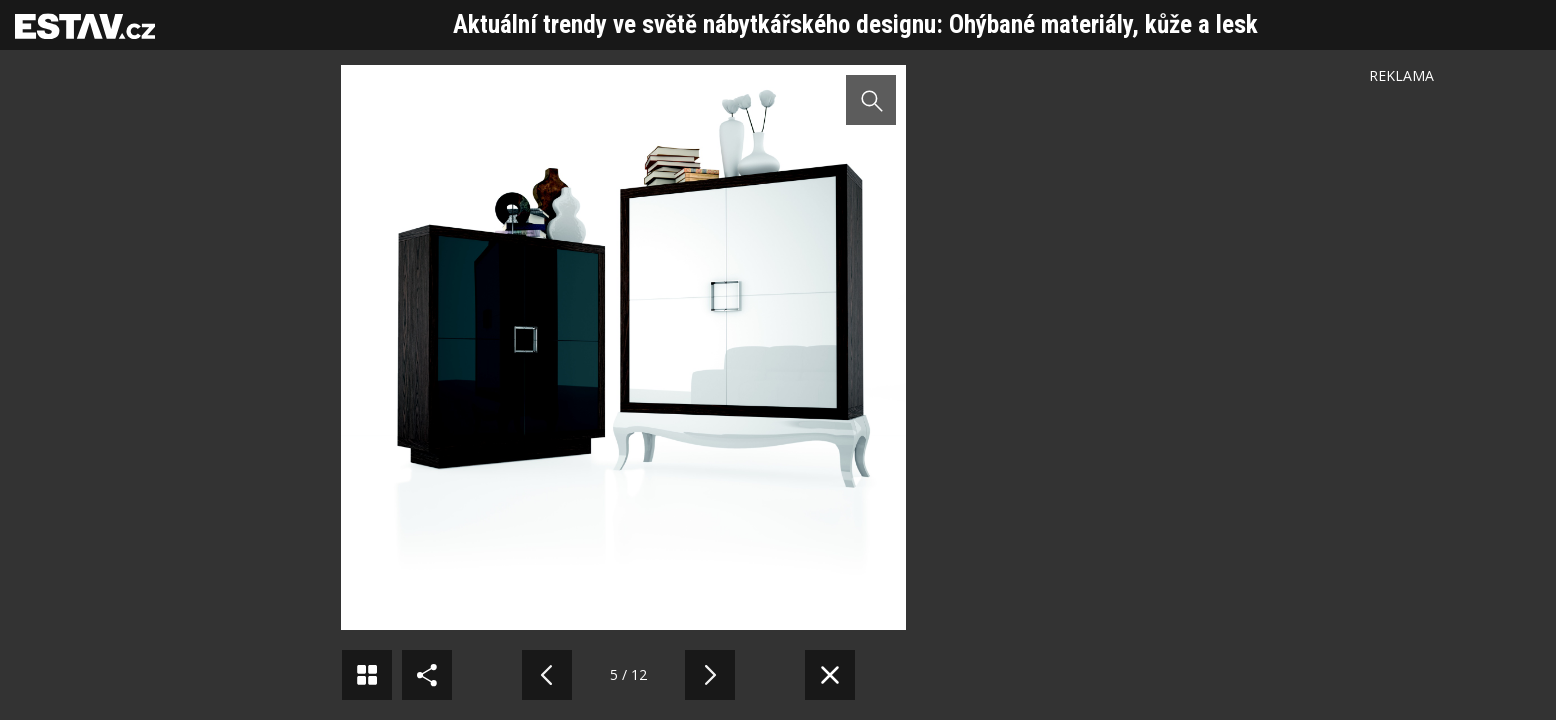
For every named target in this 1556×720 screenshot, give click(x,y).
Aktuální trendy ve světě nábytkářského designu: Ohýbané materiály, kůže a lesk (855, 24)
